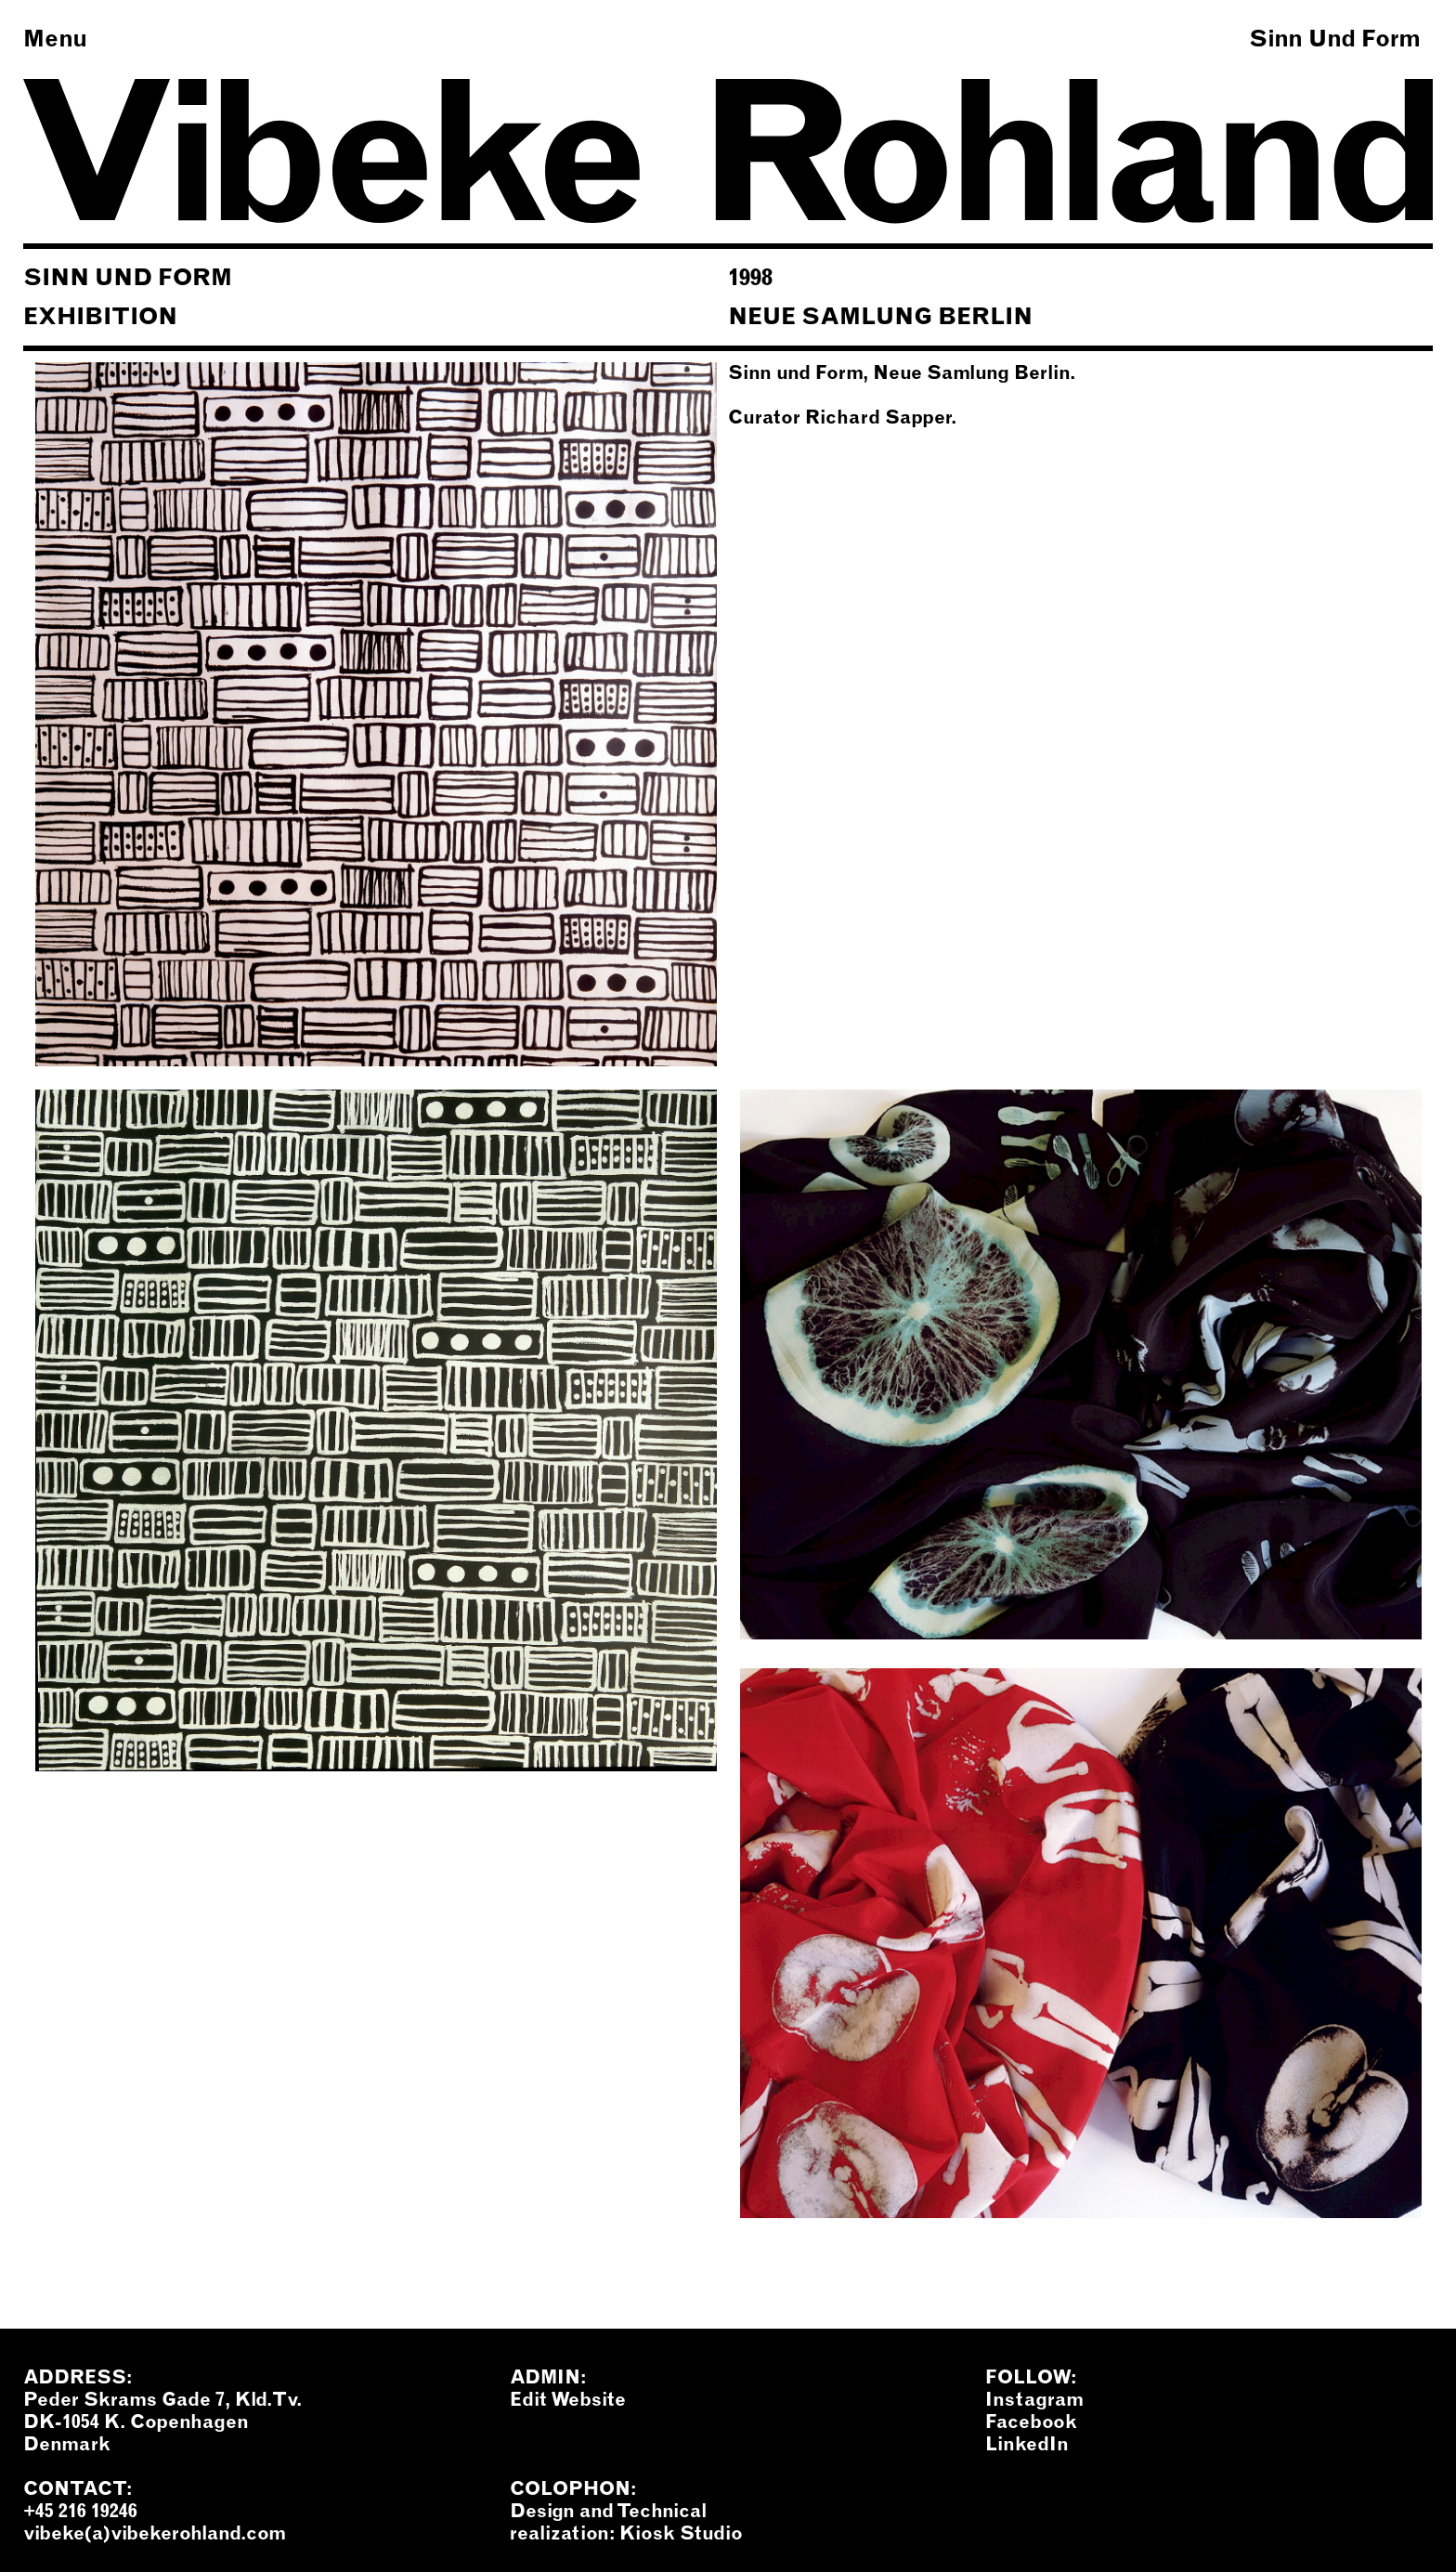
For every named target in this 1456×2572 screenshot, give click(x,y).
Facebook (1031, 2421)
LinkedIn (1027, 2444)
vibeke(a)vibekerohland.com (154, 2533)
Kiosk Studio (681, 2533)
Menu (55, 37)
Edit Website (568, 2399)
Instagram (1034, 2399)
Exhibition (100, 316)
